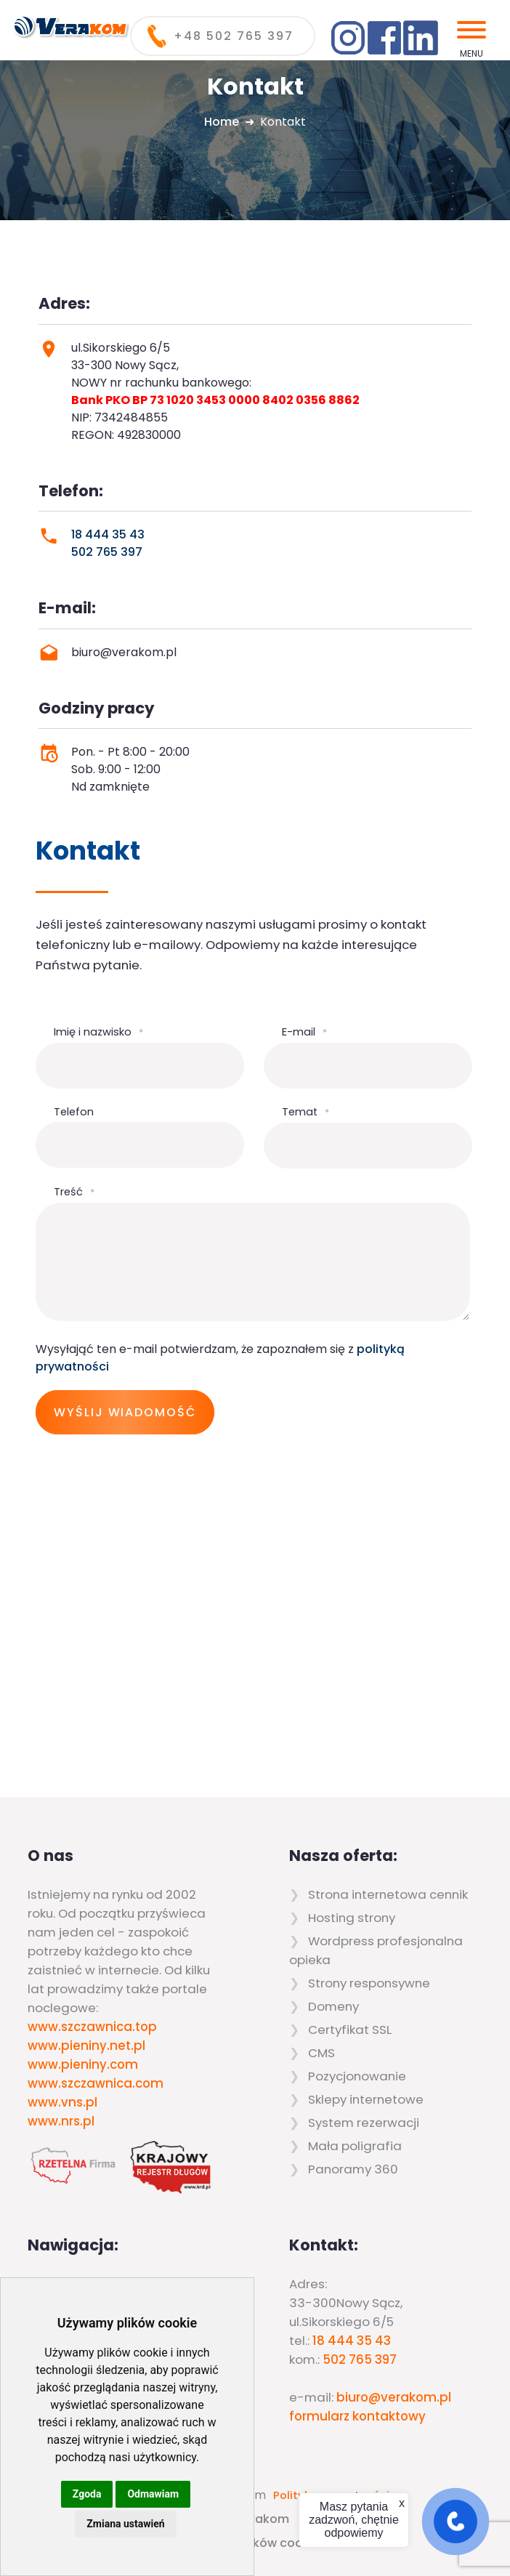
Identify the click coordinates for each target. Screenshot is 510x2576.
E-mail (304, 1032)
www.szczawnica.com (95, 2083)
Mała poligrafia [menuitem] (355, 2146)
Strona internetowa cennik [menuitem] (388, 1894)
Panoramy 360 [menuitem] (353, 2169)
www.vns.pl (62, 2102)
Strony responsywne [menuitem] (369, 1983)
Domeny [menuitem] (333, 2006)
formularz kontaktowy (357, 2416)
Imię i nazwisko (98, 1032)
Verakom (262, 2519)
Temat (305, 1112)
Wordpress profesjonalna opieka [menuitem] (376, 1950)
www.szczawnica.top (92, 2026)
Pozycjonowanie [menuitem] (357, 2076)
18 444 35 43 (108, 534)
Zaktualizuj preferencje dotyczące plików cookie (178, 2543)
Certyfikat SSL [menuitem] (350, 2029)
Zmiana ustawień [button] (125, 2523)
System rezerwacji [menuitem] (363, 2122)
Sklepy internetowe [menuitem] (366, 2099)
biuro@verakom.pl (393, 2397)
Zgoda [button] (87, 2494)
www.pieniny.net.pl (86, 2045)
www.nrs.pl (61, 2121)
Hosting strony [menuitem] (351, 1917)
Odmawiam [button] (153, 2494)
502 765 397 (106, 552)
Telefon (74, 1112)
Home (221, 121)
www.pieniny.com (83, 2064)
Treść (74, 1191)
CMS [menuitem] (321, 2053)
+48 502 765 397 (234, 36)
